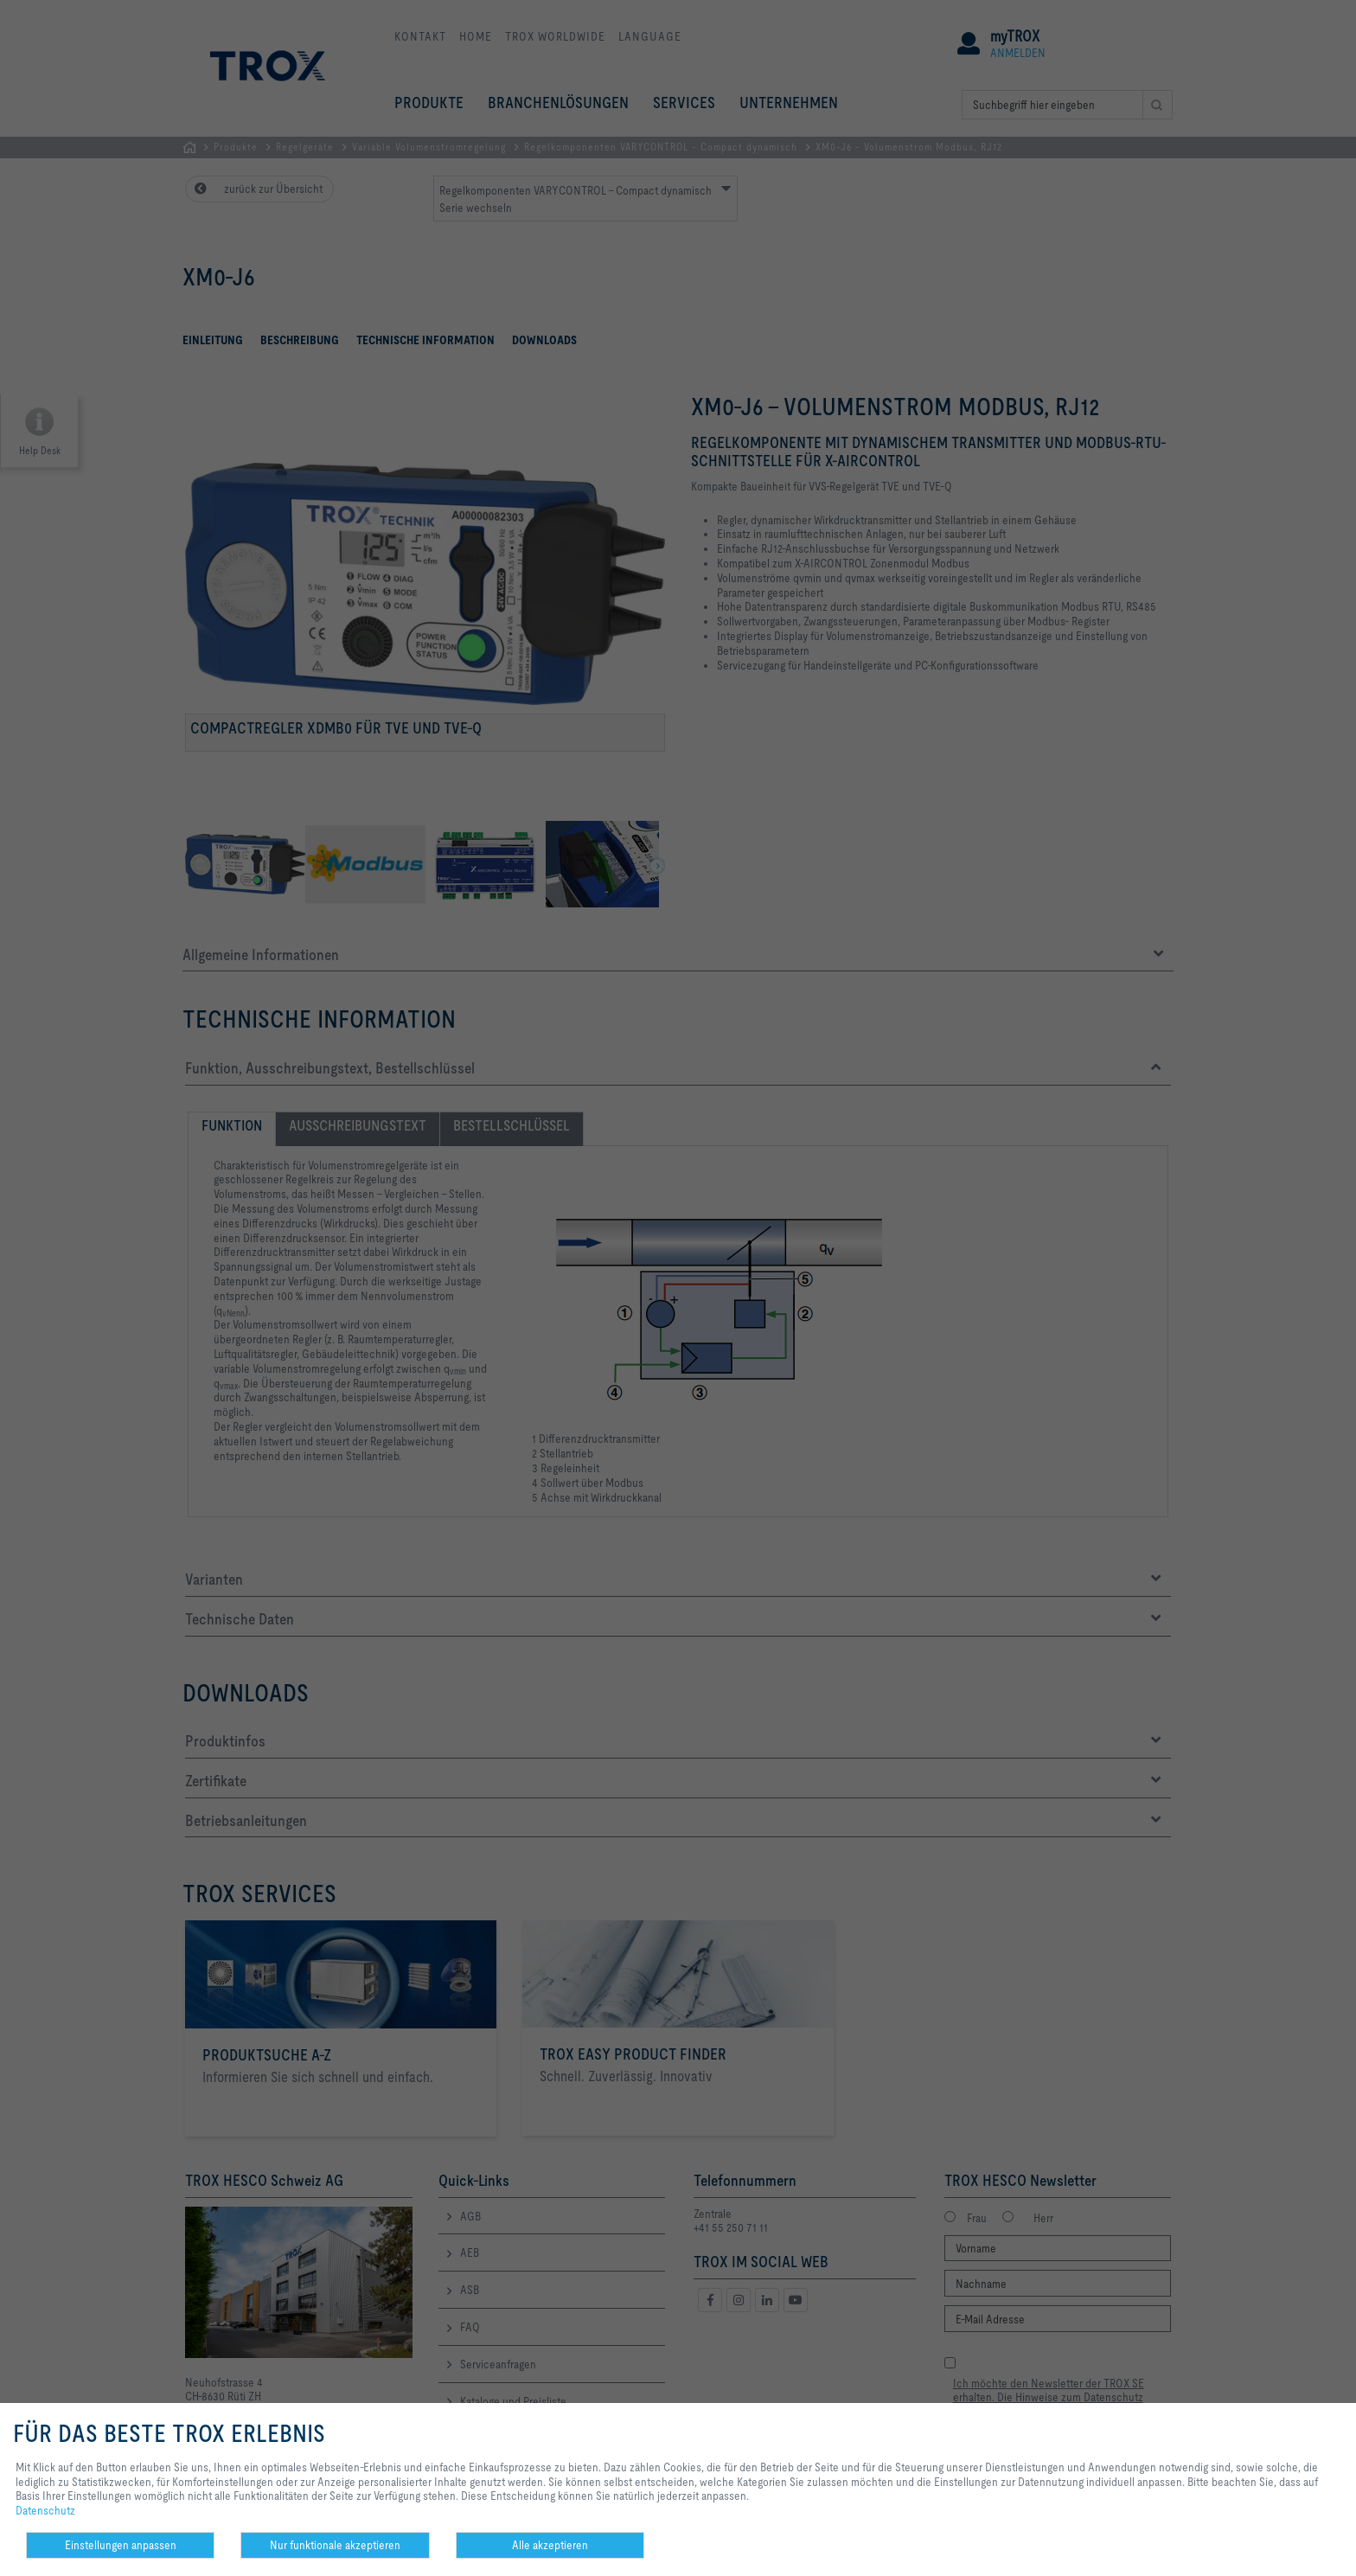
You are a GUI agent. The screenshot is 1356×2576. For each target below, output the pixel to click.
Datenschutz (45, 2510)
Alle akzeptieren (550, 2545)
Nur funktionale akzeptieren (335, 2545)
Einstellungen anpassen (120, 2545)
